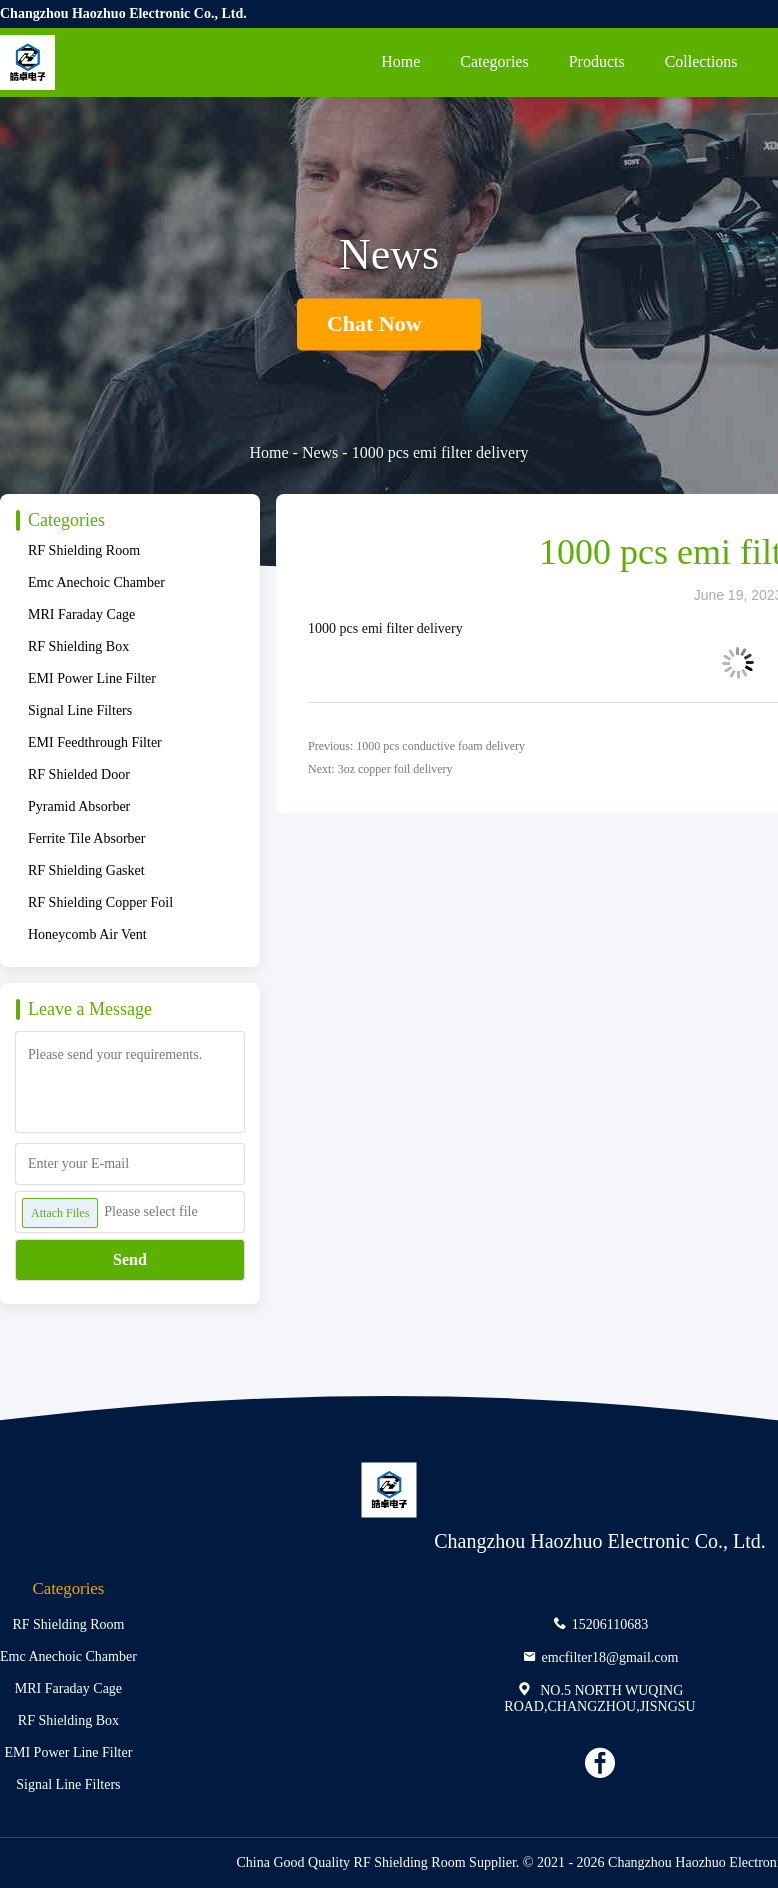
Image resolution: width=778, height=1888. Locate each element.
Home (400, 61)
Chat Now (389, 324)
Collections (701, 61)
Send (130, 1259)
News (320, 452)
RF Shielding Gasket (86, 870)
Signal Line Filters (80, 710)
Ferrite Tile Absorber (86, 838)
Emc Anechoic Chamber (96, 582)
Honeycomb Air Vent (87, 934)
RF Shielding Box (78, 646)
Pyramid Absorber (79, 806)
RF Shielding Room (84, 550)
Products (597, 61)
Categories (494, 61)
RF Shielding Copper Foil (100, 902)
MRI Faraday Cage (81, 614)
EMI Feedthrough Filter (95, 742)
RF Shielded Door (79, 774)
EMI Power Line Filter (92, 678)
